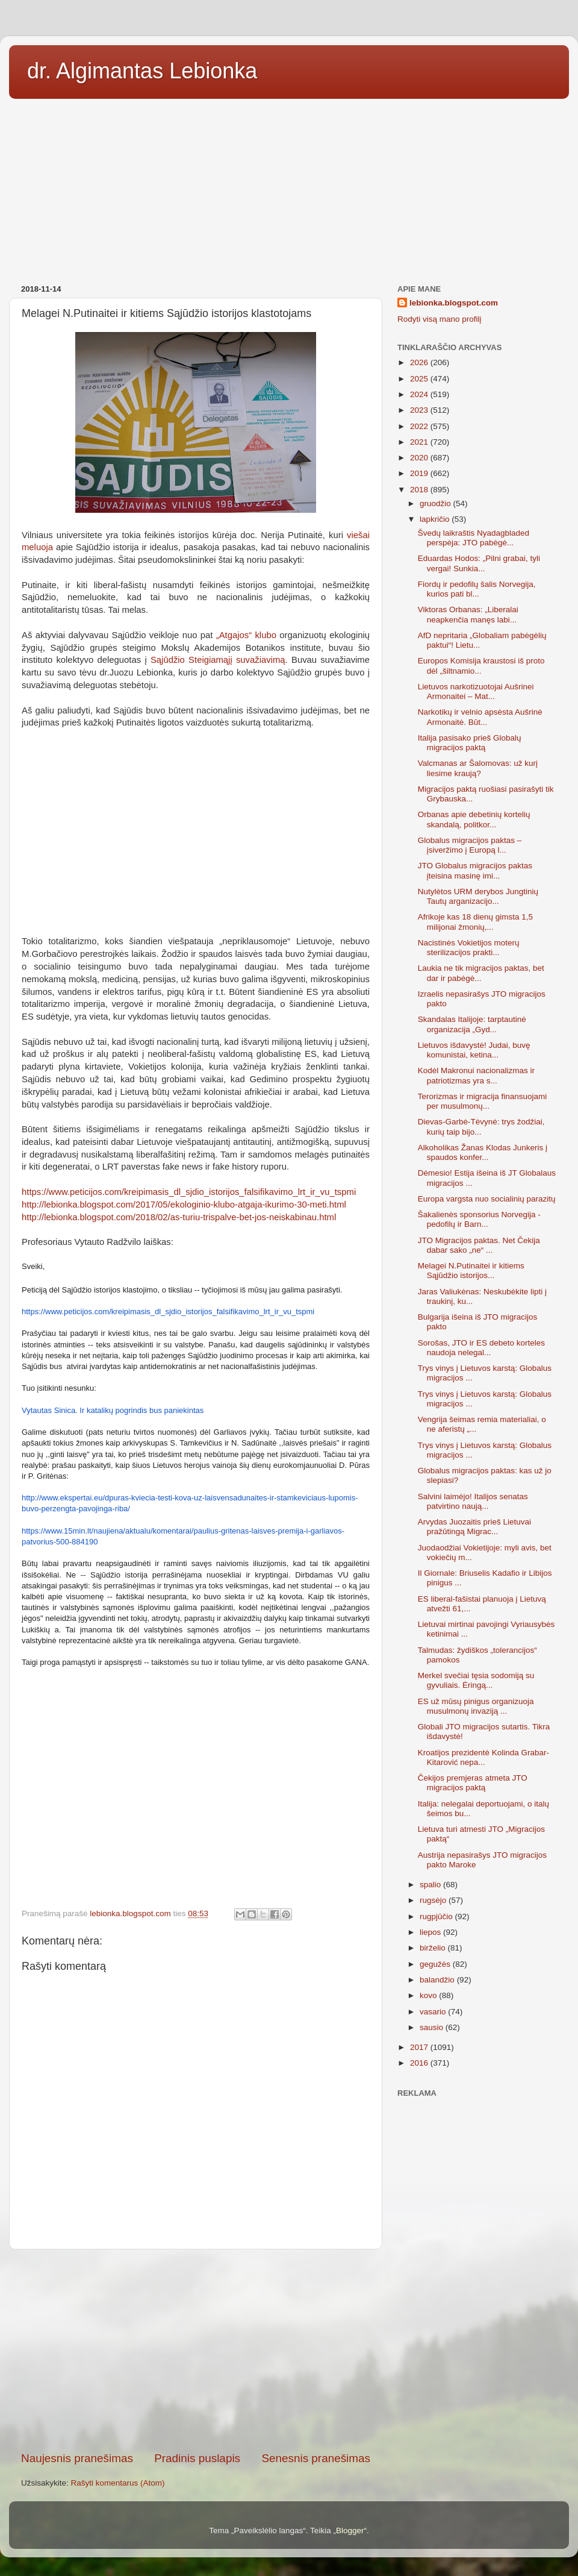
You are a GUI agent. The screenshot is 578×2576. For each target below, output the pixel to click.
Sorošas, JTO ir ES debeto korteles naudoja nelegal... (481, 1347)
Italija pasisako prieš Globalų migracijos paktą (469, 742)
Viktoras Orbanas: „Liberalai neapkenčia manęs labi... (468, 614)
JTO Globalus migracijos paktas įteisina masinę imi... (475, 870)
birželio (434, 1947)
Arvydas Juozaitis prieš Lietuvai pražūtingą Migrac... (474, 1526)
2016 (420, 2062)
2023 (420, 410)
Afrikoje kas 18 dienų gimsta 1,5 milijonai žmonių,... (475, 921)
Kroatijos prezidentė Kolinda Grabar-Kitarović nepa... (483, 1757)
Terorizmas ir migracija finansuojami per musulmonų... (482, 1101)
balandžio (438, 1979)
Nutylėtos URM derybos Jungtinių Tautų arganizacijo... (478, 896)
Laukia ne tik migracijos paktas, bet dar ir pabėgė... (481, 973)
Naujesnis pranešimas (77, 2458)
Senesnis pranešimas (315, 2458)
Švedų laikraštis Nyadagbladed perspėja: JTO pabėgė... (473, 537)
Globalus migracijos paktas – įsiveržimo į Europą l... (470, 845)
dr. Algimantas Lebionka (142, 70)
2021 (420, 442)
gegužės (436, 1964)
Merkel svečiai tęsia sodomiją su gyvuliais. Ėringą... (476, 1680)
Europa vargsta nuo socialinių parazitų (487, 1198)
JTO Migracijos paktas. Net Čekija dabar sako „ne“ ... (479, 1245)
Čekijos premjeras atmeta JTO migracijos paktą (472, 1782)
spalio (431, 1884)
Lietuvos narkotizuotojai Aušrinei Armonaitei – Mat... (476, 691)
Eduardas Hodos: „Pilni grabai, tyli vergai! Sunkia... (479, 563)
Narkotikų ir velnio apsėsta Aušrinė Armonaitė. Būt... (480, 716)
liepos (431, 1932)
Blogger (350, 2530)
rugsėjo (434, 1900)
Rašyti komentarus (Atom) (118, 2482)
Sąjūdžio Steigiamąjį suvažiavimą (218, 660)
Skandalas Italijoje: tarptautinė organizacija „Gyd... (472, 1024)
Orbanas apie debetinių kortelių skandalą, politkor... (474, 819)
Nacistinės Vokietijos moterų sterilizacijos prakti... (469, 947)
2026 (420, 362)
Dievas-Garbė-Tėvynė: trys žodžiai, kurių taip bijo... (481, 1126)
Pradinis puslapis (197, 2458)
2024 (420, 394)
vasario (434, 2011)
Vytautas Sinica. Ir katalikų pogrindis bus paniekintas (113, 1410)
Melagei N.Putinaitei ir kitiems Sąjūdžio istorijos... (471, 1270)
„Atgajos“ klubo (246, 635)
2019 (420, 473)
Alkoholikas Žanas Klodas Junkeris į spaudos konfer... (482, 1152)
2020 (420, 457)
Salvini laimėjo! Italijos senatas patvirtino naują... (473, 1501)
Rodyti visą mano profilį (439, 319)
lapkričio (436, 519)
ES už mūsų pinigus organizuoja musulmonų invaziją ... (476, 1706)
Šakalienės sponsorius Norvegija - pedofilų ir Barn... (479, 1219)
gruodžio (436, 503)
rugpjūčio (437, 1916)
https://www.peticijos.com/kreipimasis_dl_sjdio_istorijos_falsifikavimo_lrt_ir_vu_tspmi (168, 1311)
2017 (420, 2047)
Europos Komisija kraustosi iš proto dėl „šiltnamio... (481, 665)
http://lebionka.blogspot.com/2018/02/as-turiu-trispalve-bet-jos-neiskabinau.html (179, 1217)
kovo (429, 1995)
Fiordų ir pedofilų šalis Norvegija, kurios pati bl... (477, 589)
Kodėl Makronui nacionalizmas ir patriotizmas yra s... (476, 1075)
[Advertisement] (289, 187)
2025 (420, 378)
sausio (433, 2027)
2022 (420, 426)
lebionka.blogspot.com (453, 302)
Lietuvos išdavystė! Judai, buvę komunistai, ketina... (474, 1050)
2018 (420, 489)
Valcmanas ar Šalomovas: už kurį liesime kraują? (478, 768)
